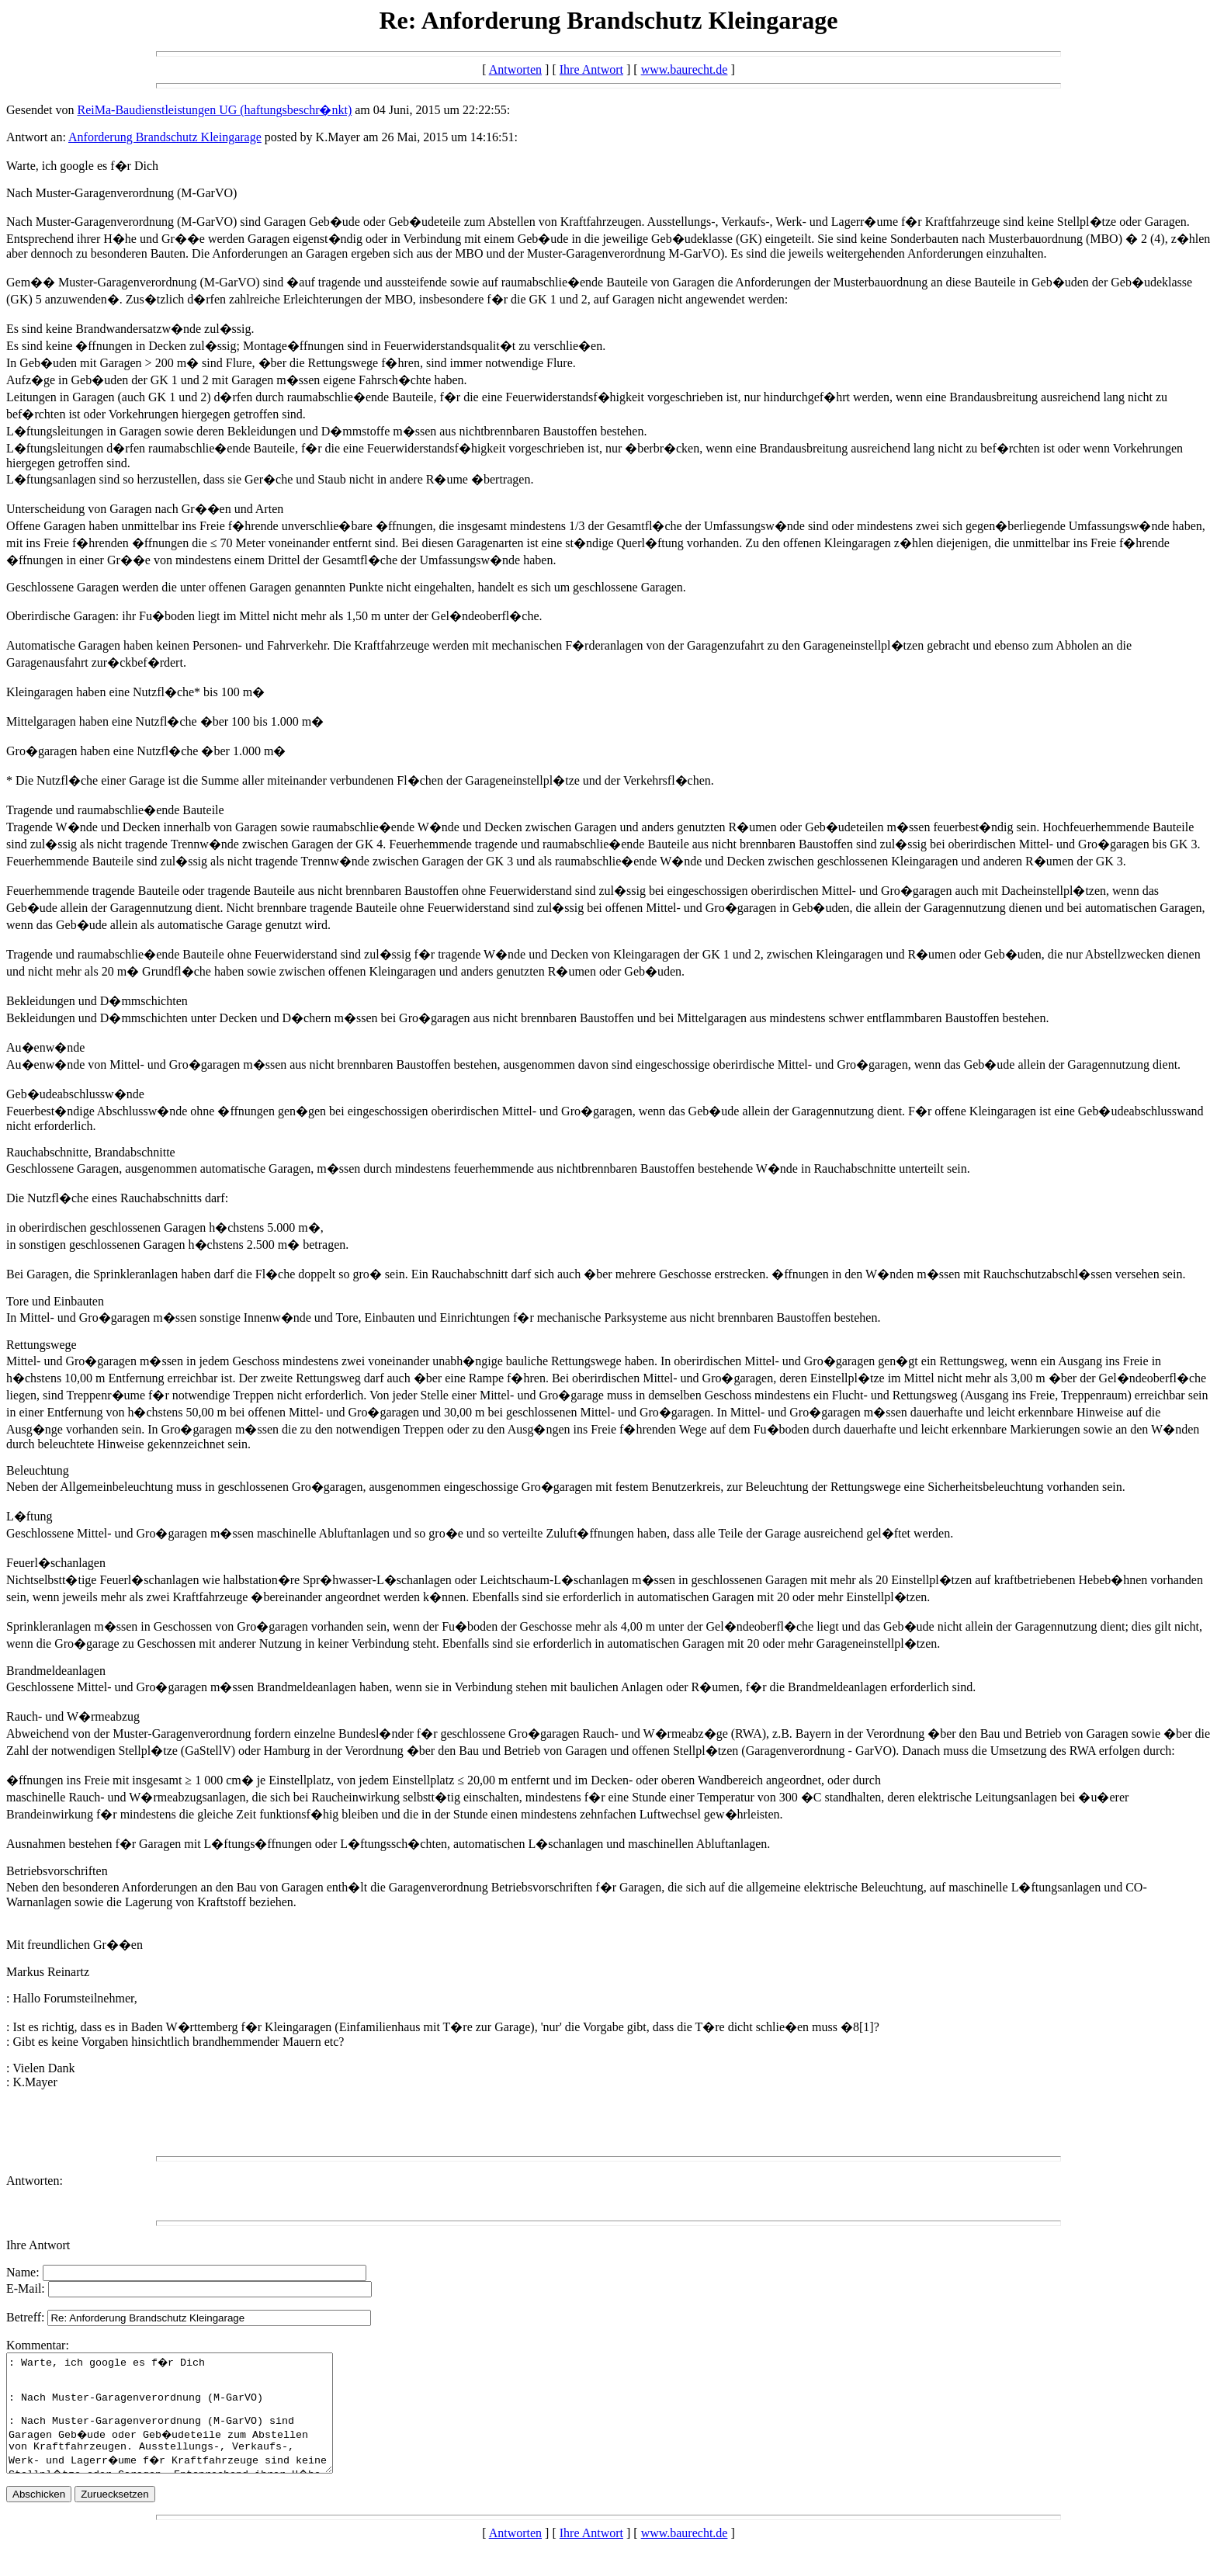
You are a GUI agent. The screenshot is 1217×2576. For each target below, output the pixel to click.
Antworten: (34, 2180)
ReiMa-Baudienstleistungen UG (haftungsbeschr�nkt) (215, 109)
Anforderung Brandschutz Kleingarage (165, 137)
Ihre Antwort (591, 69)
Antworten (515, 69)
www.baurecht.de (684, 69)
